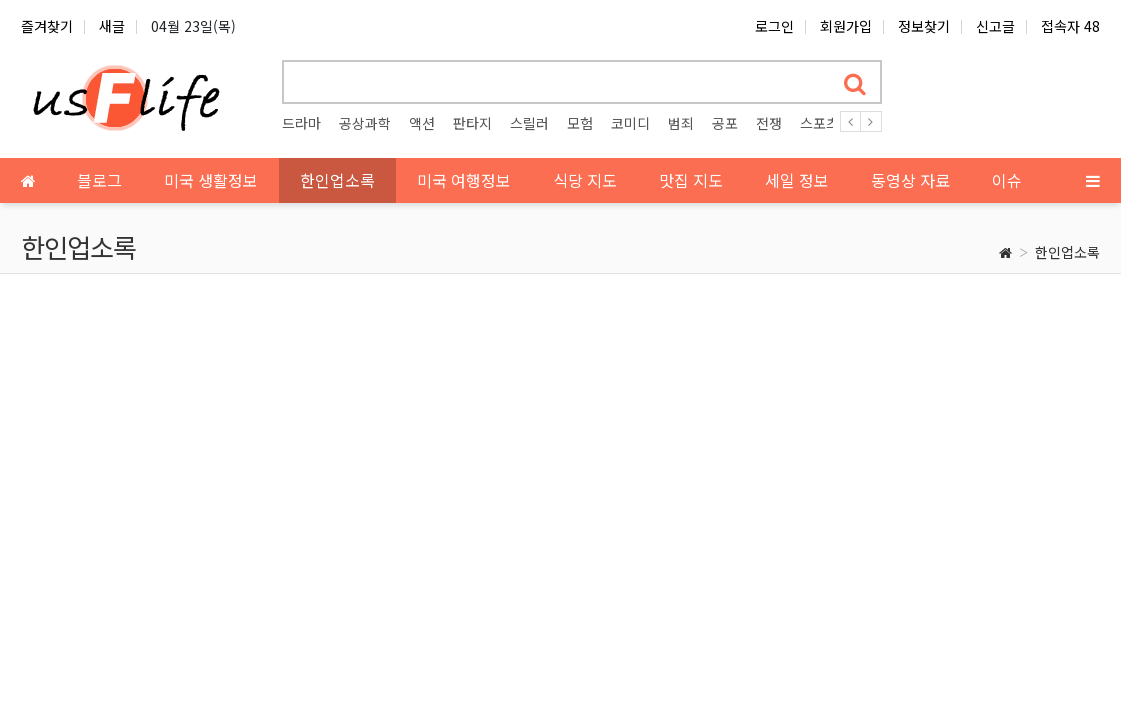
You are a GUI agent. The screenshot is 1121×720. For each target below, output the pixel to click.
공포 (725, 123)
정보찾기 (924, 26)
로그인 (774, 26)
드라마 (301, 123)
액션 (422, 123)
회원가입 (846, 26)
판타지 (472, 123)
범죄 (681, 123)
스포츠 (819, 123)
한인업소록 (1067, 252)
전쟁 (769, 123)
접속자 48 (1070, 26)
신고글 (995, 26)
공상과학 (365, 123)
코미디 (630, 123)
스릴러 (529, 123)
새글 (112, 26)
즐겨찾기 (47, 26)
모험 (580, 123)
